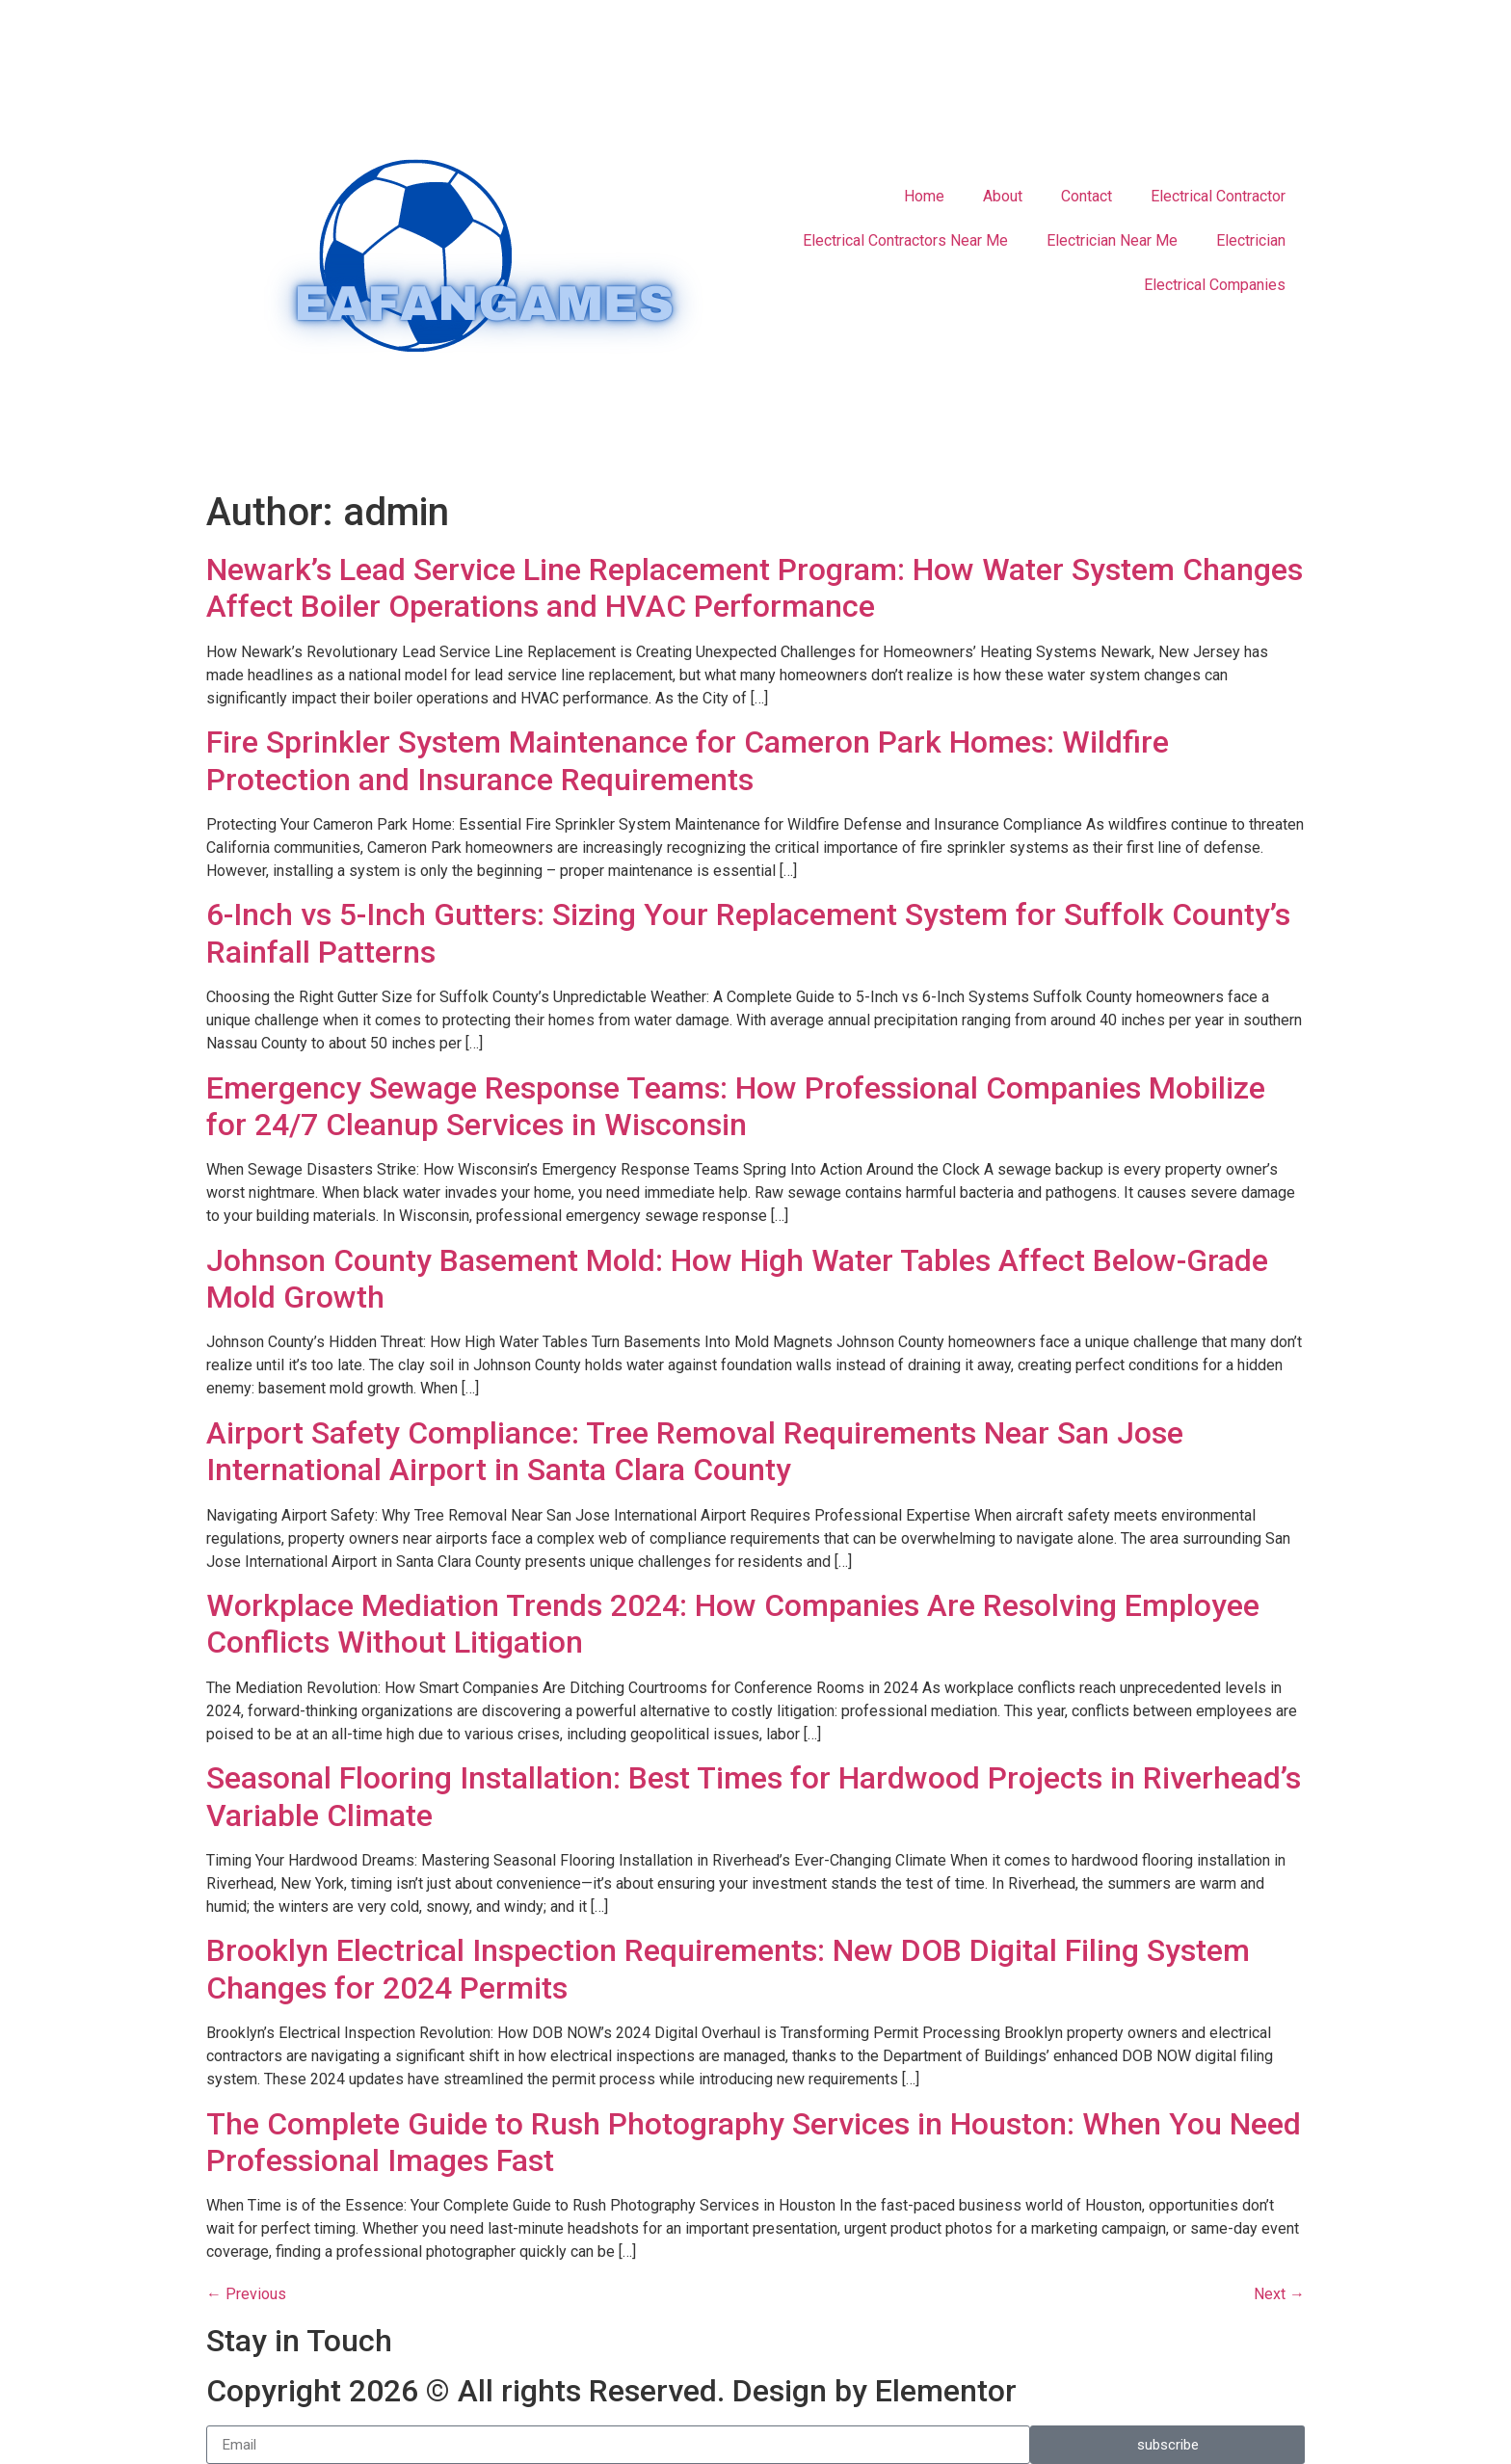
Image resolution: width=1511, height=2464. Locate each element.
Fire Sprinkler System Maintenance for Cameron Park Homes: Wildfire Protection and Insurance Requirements (687, 760)
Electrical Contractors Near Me (905, 240)
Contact (1086, 196)
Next (1279, 2294)
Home (924, 196)
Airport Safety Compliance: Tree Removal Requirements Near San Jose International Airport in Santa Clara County (694, 1451)
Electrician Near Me (1112, 240)
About (1002, 196)
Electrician (1251, 240)
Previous (246, 2294)
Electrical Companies (1215, 285)
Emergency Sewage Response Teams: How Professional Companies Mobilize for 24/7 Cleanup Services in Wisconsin (735, 1106)
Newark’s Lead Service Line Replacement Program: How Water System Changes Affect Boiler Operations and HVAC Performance (754, 587)
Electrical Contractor (1218, 196)
